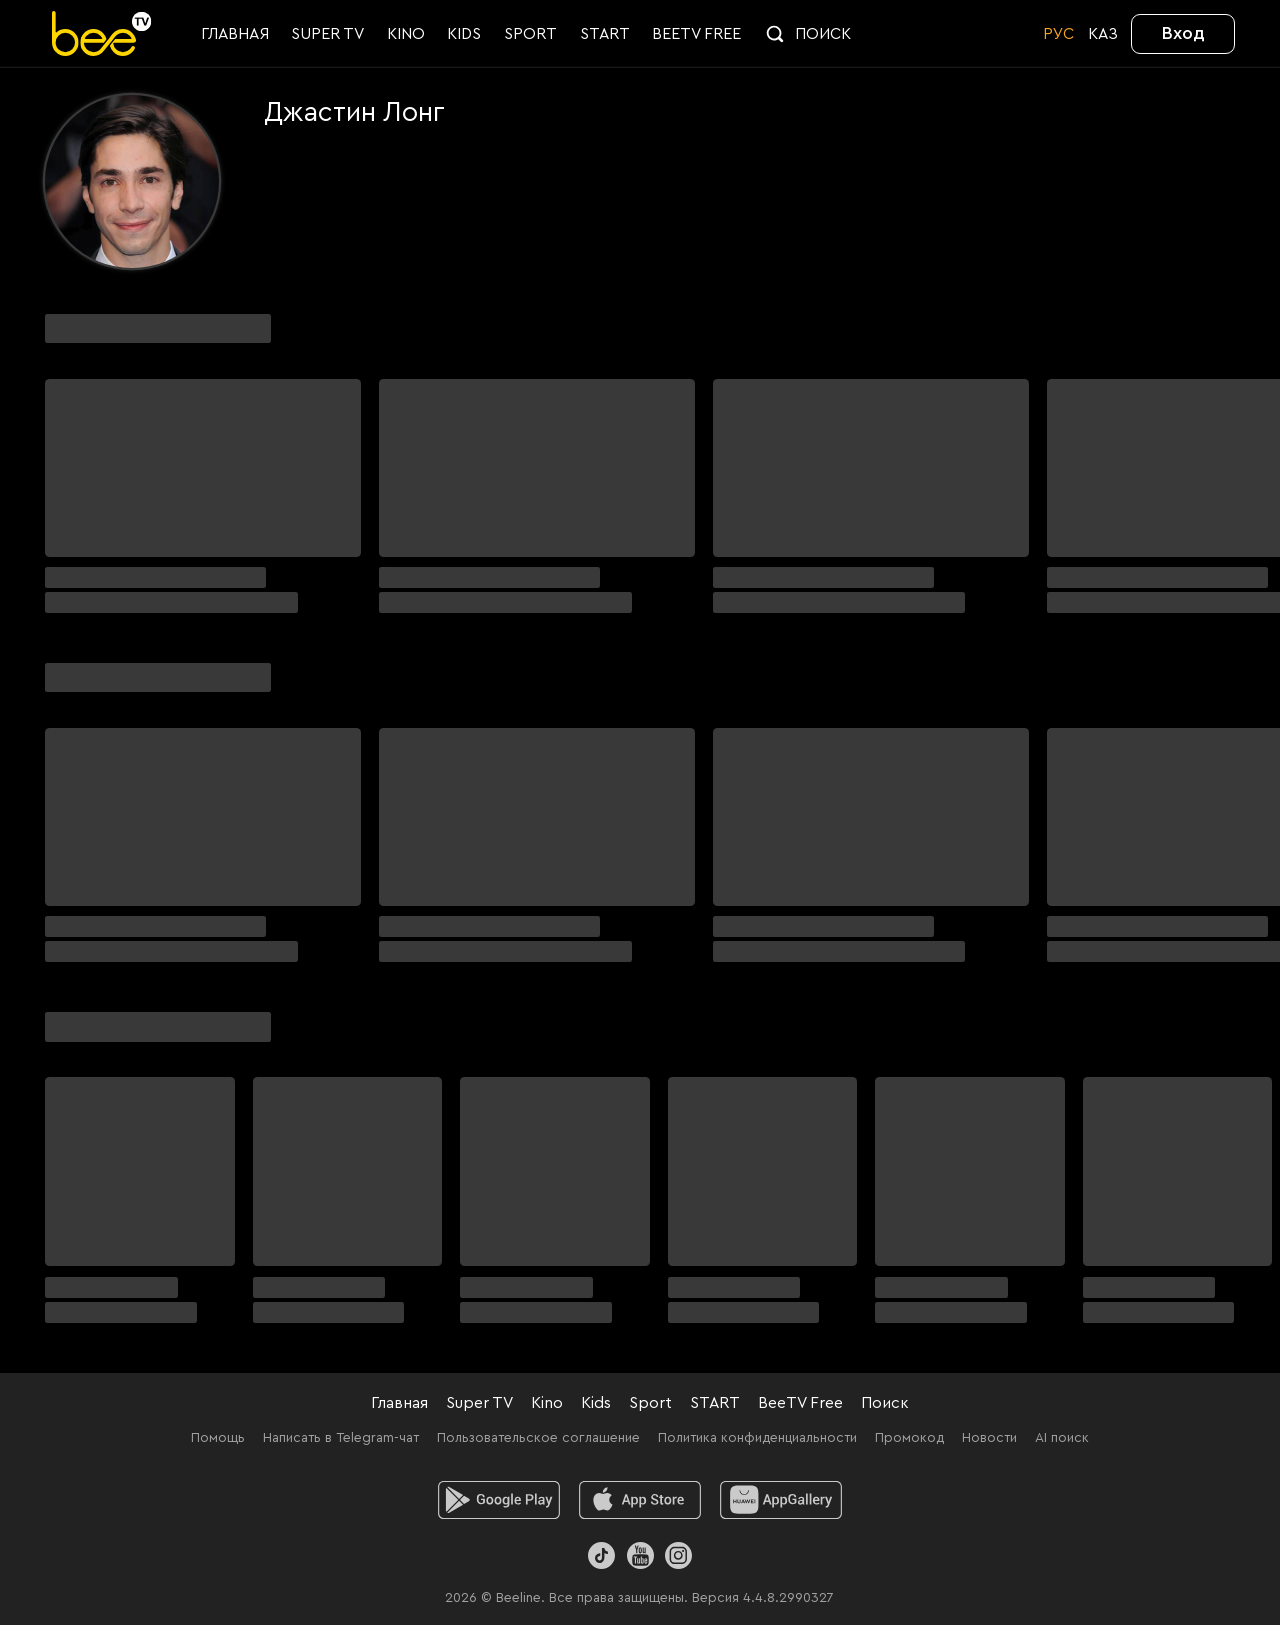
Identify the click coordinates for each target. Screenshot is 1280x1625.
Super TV (479, 1403)
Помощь (218, 1438)
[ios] (640, 1500)
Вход (1183, 33)
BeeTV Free (800, 1403)
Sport (650, 1403)
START (715, 1403)
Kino (547, 1403)
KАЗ (1103, 34)
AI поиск (1062, 1438)
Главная (399, 1403)
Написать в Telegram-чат (341, 1438)
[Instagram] (678, 1555)
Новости (989, 1438)
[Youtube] (639, 1555)
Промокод (909, 1438)
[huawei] (781, 1500)
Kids (596, 1403)
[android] (499, 1500)
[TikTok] (601, 1555)
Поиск (885, 1403)
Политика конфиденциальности (757, 1438)
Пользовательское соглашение (538, 1438)
